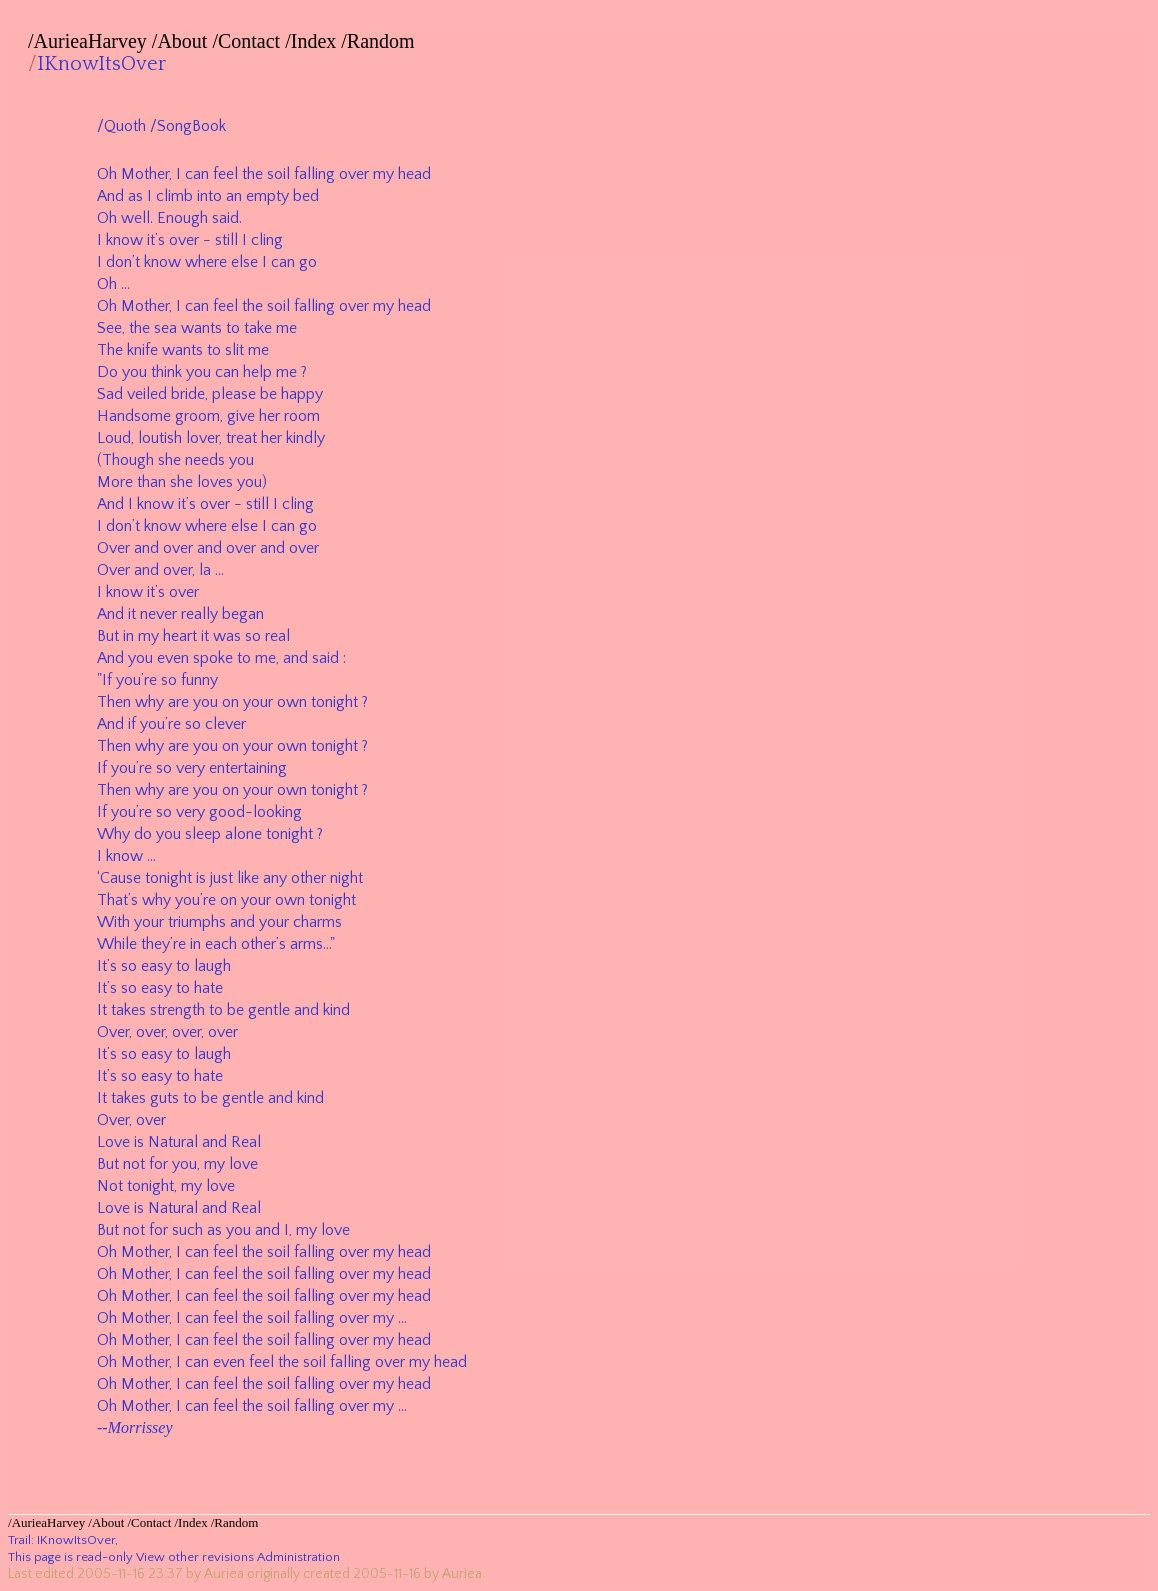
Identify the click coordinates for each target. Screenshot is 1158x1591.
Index (314, 41)
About (182, 41)
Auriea (224, 1574)
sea (165, 328)
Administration (298, 1557)
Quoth (125, 126)
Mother (145, 174)
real (277, 636)
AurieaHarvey (90, 41)
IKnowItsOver (101, 64)
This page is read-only (70, 1557)
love (243, 1164)
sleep (203, 834)
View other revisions (195, 1557)
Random (381, 41)
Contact (249, 41)
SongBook (191, 126)
